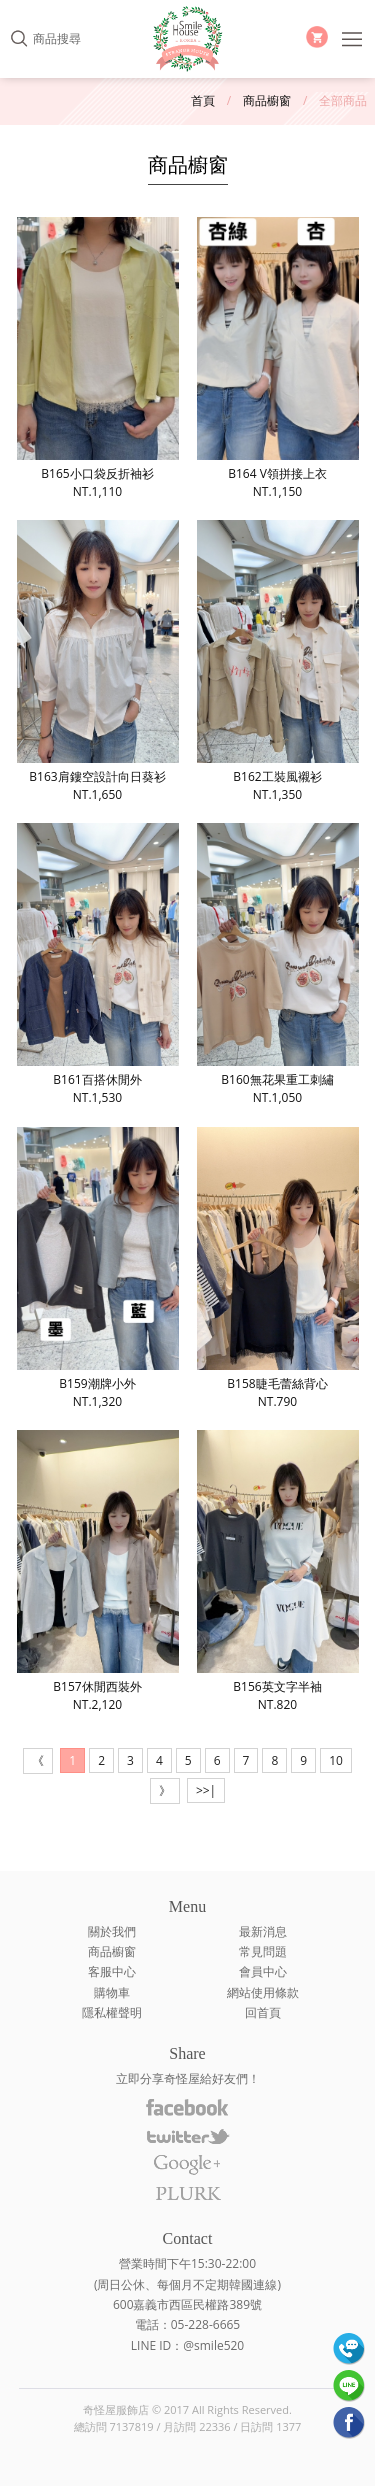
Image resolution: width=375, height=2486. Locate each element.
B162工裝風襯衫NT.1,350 (278, 661)
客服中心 (112, 1971)
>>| (206, 1790)
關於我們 (112, 1931)
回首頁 (263, 2012)
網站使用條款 (263, 1992)
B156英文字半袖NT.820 (278, 1571)
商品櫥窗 (267, 100)
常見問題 (263, 1951)
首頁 (203, 100)
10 (336, 1760)
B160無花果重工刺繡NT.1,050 (278, 964)
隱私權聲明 (112, 2012)
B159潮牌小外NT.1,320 (98, 1268)
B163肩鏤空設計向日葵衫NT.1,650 (98, 661)
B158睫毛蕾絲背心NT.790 (278, 1268)
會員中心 (263, 1971)
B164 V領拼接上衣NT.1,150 (278, 358)
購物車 (112, 1992)
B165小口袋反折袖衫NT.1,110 (98, 358)
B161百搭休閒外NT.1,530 (98, 964)
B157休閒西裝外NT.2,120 (98, 1571)
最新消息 (263, 1931)
